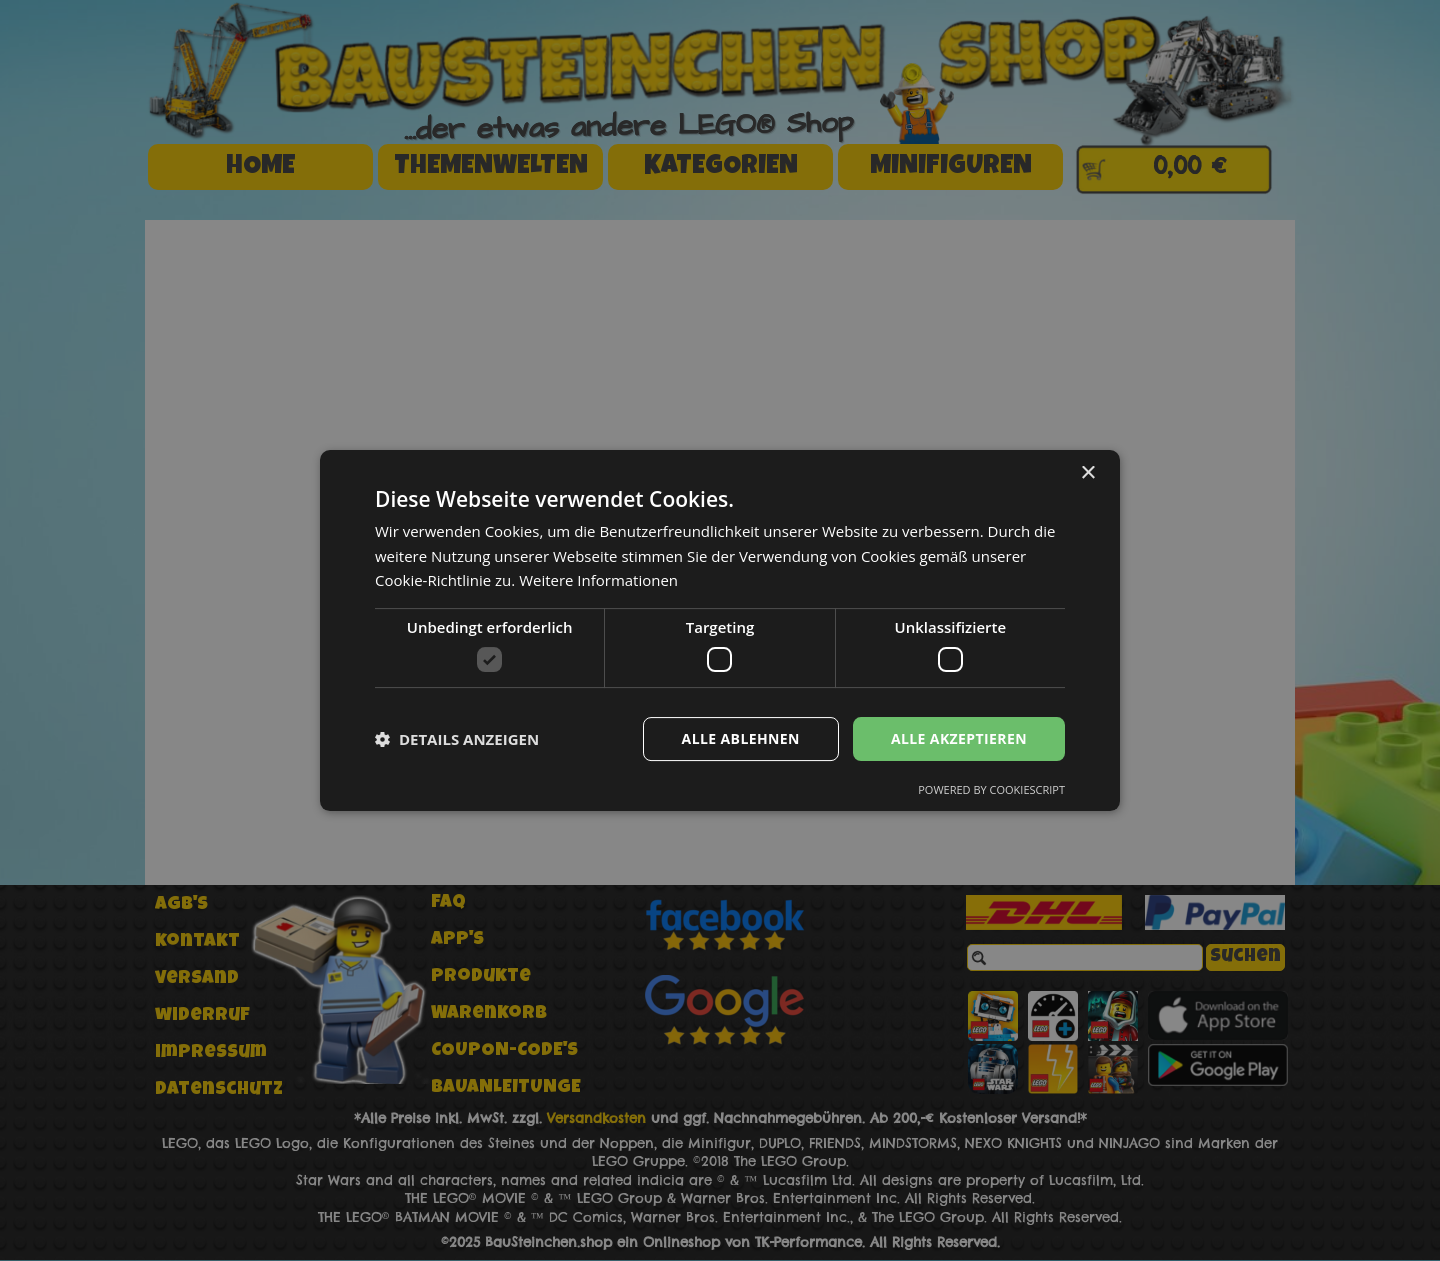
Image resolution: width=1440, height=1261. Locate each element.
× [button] (1087, 473)
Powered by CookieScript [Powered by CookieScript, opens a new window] (991, 789)
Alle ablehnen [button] (741, 738)
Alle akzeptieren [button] (959, 738)
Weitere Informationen (598, 580)
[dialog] (720, 630)
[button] (457, 739)
